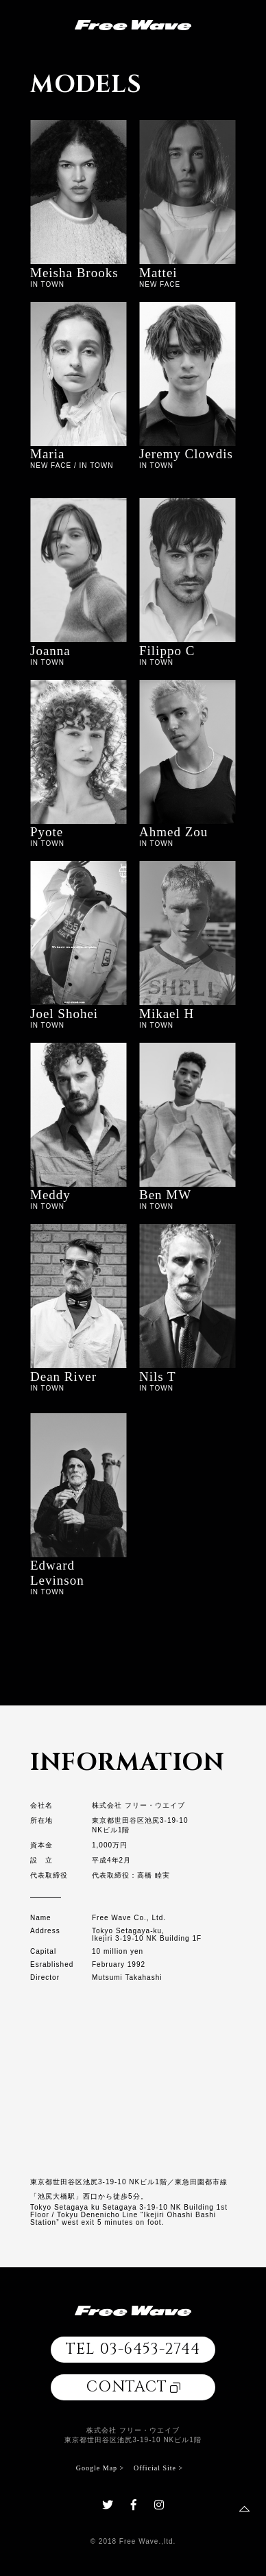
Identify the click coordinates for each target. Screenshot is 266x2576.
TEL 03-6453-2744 (133, 2349)
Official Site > (158, 2468)
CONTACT (133, 2387)
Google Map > (100, 2468)
